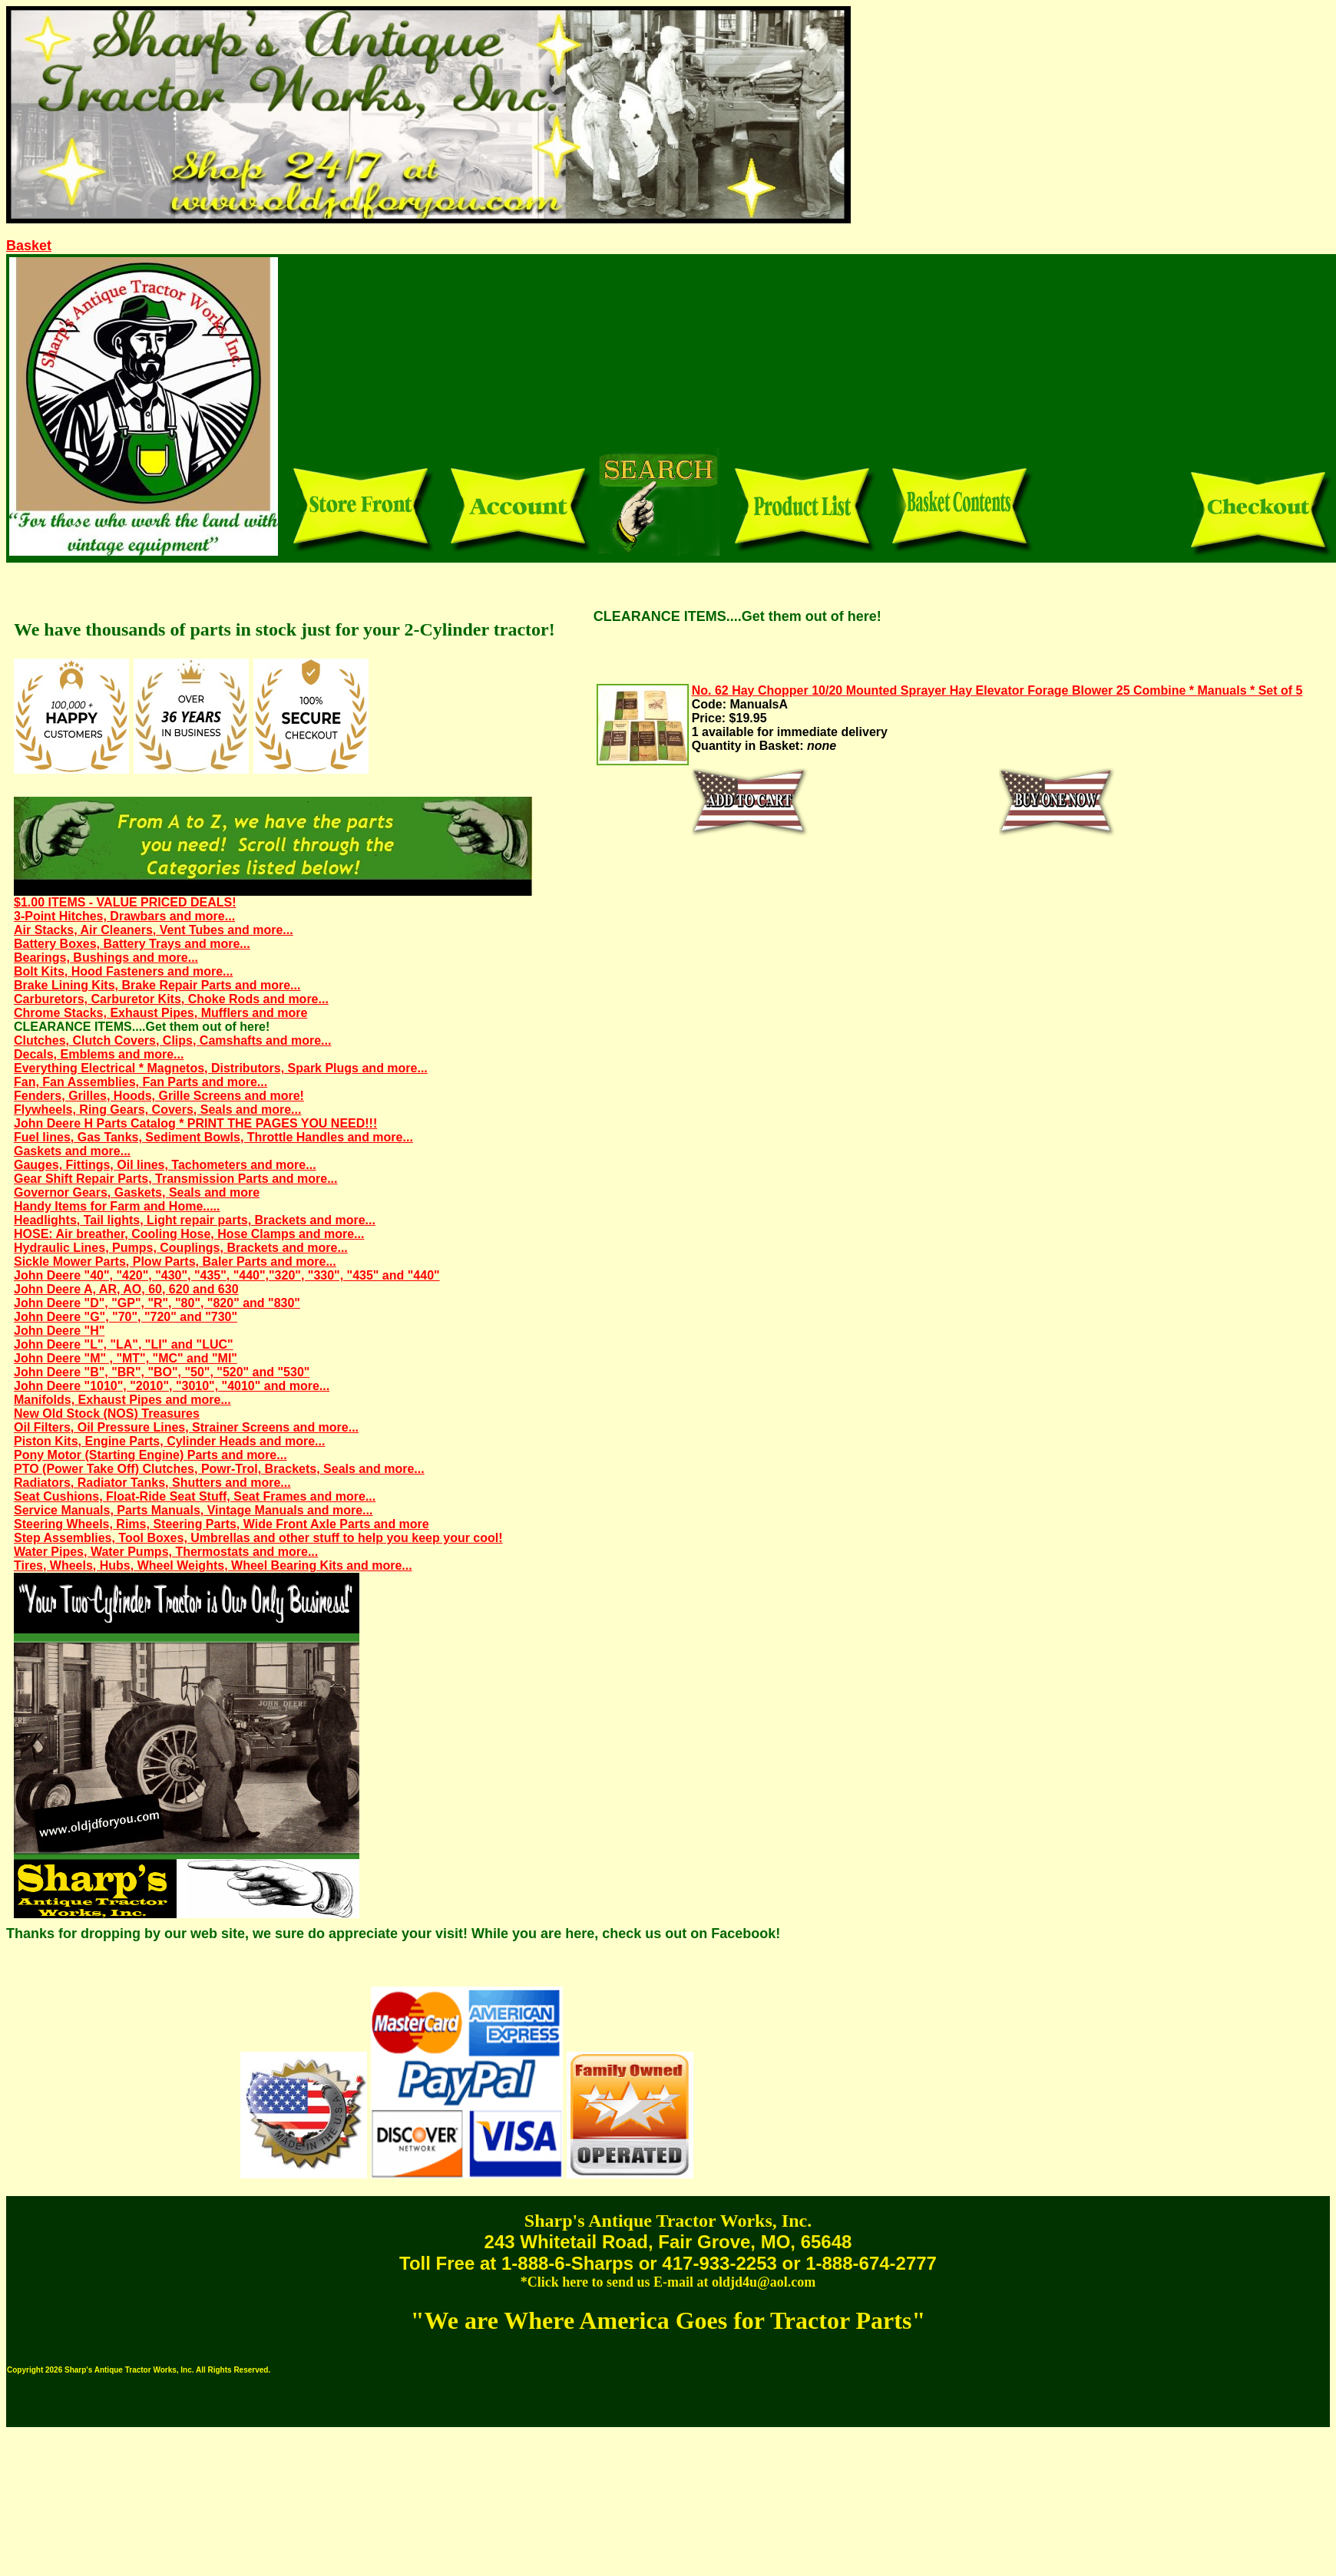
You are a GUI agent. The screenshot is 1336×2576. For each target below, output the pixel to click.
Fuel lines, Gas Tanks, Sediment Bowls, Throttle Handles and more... (213, 1137)
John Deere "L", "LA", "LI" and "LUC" (123, 1344)
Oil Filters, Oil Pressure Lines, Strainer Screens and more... (186, 1427)
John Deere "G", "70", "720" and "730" (125, 1316)
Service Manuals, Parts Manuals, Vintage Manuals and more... (193, 1510)
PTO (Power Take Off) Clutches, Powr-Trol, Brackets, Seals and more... (219, 1468)
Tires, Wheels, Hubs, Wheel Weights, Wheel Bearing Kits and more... (213, 1565)
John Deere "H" (59, 1330)
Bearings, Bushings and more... (106, 957)
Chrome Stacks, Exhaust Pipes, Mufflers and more (160, 1012)
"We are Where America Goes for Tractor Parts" (668, 2320)
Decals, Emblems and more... (99, 1054)
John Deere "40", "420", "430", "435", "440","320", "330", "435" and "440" (227, 1275)
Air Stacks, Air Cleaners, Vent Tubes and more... (153, 929)
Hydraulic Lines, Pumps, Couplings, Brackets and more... (181, 1247)
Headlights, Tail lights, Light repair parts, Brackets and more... (194, 1220)
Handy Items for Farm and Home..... (117, 1206)
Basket (28, 245)
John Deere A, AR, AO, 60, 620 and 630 (126, 1289)
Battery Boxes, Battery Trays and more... (132, 943)
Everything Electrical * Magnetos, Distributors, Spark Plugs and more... (221, 1068)
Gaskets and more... (72, 1151)
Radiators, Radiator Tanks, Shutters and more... (152, 1482)
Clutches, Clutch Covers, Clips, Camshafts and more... (172, 1040)
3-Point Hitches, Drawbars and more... (124, 916)
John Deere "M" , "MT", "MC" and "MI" (125, 1358)
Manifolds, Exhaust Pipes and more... (122, 1399)
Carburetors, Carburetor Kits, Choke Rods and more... (171, 999)
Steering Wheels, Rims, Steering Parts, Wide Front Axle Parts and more (221, 1524)
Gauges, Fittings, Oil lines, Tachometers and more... (165, 1164)
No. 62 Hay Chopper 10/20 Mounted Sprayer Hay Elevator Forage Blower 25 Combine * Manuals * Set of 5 (997, 690)
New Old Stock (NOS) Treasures (107, 1413)
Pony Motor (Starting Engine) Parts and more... (150, 1454)
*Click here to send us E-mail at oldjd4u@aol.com (668, 2282)
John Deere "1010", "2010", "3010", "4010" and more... (171, 1385)
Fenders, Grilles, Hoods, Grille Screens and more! (159, 1095)
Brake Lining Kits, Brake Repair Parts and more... (157, 985)
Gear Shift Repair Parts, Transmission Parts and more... (175, 1178)
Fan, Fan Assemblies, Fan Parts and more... (140, 1081)
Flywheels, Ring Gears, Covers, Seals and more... (157, 1109)
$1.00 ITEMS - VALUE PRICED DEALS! (125, 902)
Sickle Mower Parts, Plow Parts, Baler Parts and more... (175, 1261)
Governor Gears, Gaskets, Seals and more (137, 1192)
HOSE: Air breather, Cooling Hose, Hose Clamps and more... (189, 1233)
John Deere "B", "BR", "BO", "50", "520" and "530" (161, 1372)
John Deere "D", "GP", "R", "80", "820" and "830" (157, 1302)
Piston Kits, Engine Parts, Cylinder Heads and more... (169, 1441)
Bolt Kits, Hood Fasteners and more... (123, 971)
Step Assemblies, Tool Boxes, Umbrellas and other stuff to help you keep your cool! (258, 1537)
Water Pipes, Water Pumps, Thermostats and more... (166, 1551)
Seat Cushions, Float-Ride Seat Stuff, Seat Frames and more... (194, 1496)
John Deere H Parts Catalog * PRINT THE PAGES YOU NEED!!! (195, 1123)
